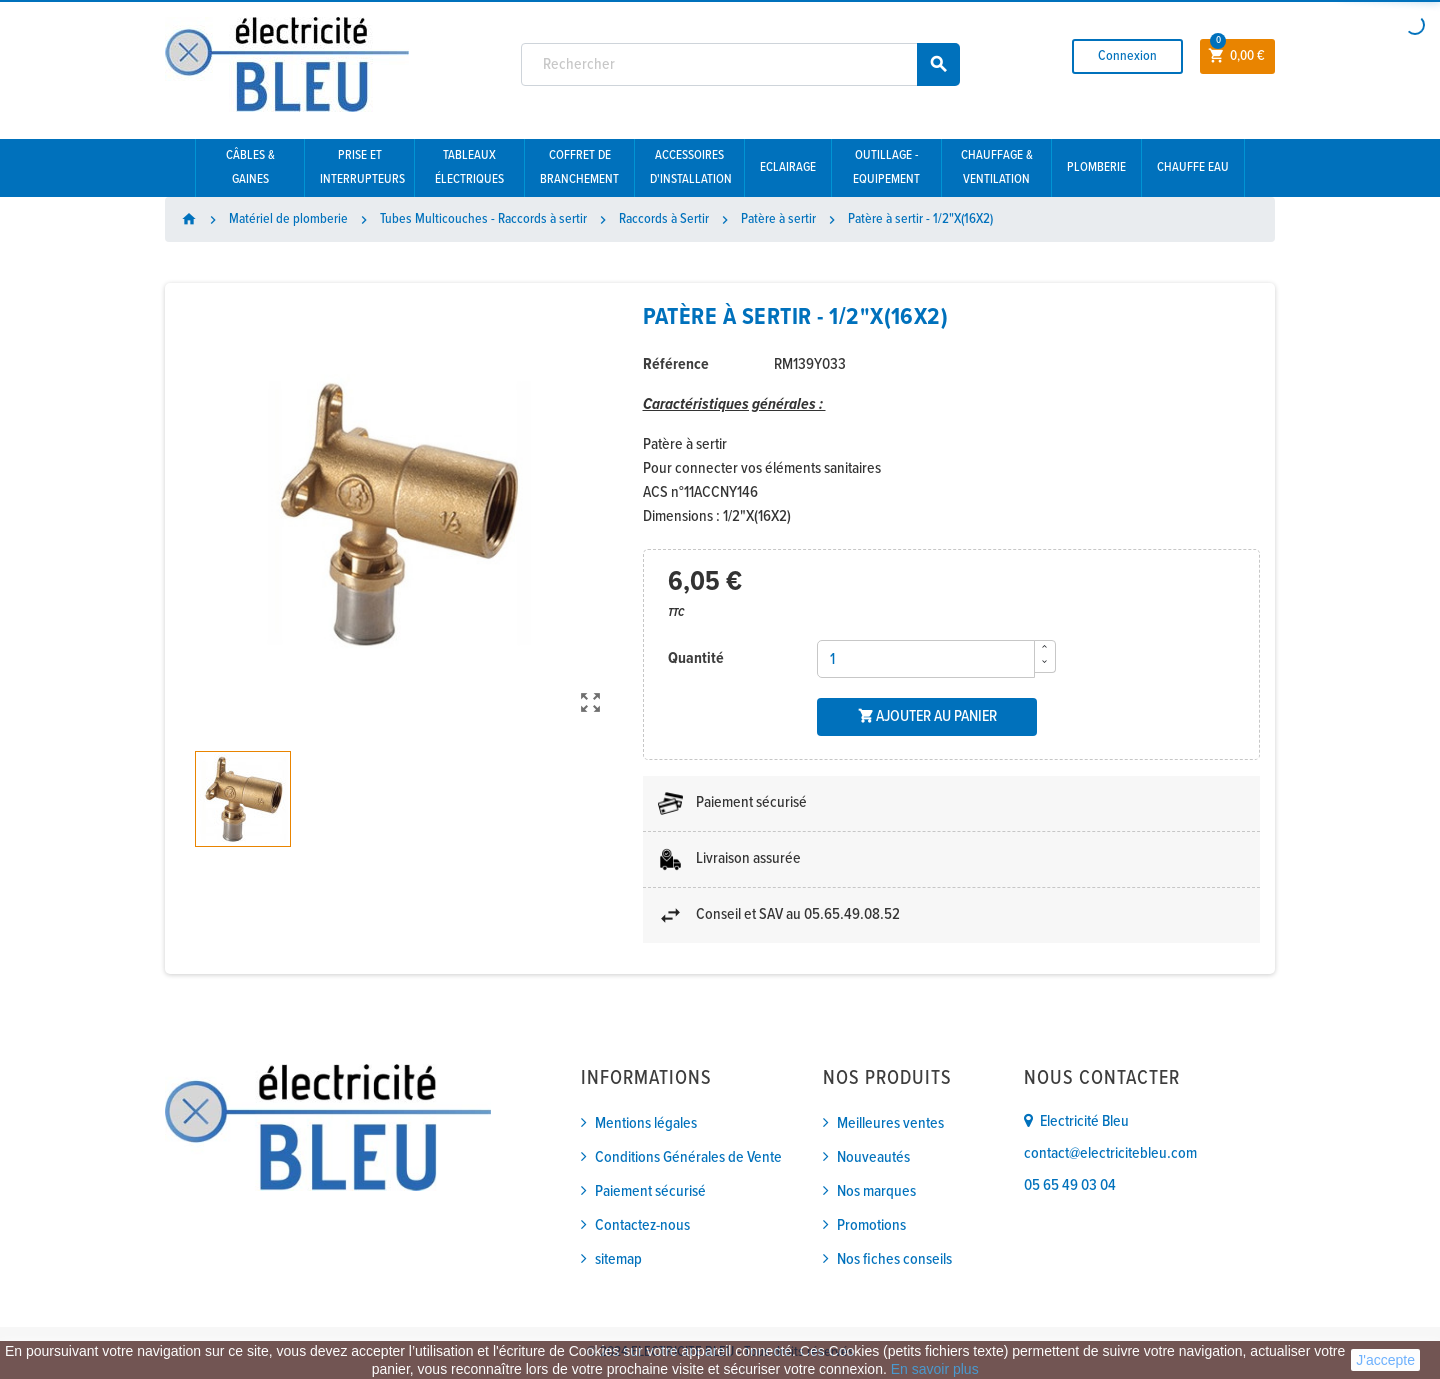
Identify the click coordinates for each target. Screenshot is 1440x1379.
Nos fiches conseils (894, 1259)
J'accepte (1385, 1360)
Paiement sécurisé (650, 1191)
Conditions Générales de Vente (688, 1157)
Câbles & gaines (250, 167)
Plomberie (1096, 167)
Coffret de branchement (579, 167)
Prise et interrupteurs (362, 167)
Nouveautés (873, 1157)
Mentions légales (646, 1123)
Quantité (696, 658)
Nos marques (876, 1191)
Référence (676, 364)
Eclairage (788, 167)
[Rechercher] (741, 64)
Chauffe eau (1193, 167)
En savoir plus (935, 1369)
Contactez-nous (642, 1225)
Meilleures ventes (890, 1123)
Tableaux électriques (469, 167)
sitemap (618, 1259)
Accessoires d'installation (691, 167)
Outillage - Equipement (886, 167)
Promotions (871, 1225)
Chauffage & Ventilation (997, 167)
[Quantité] (926, 659)
